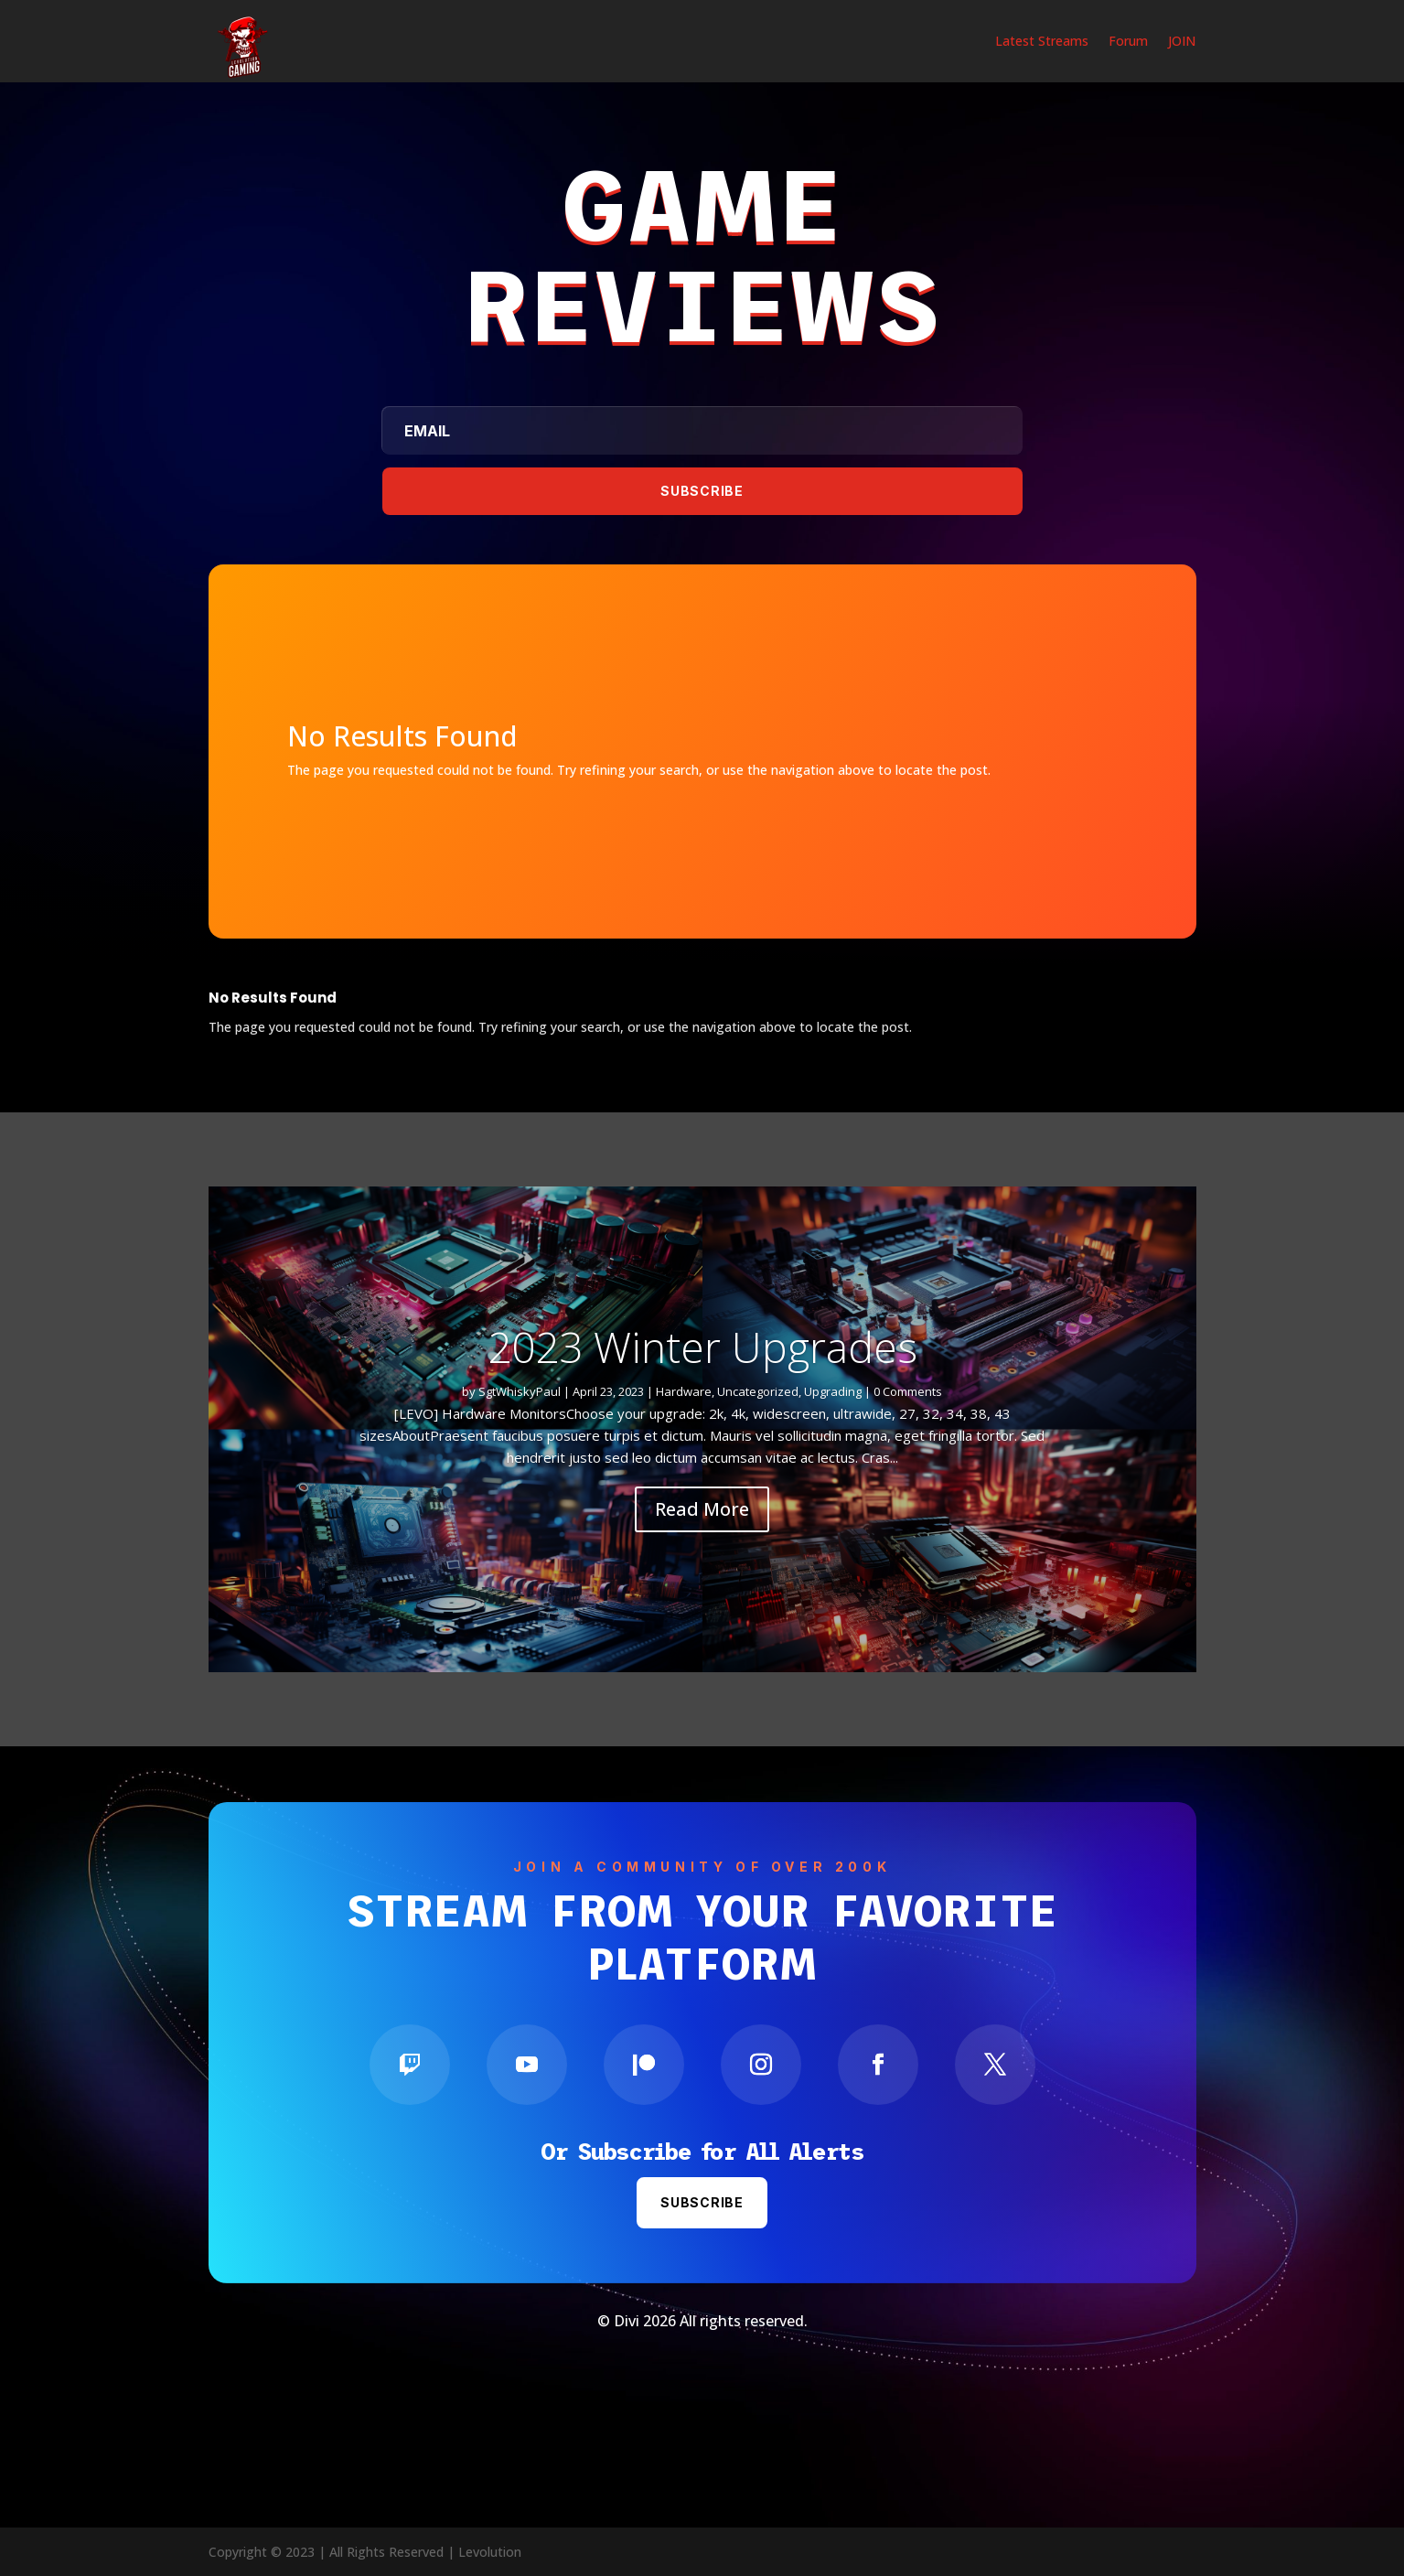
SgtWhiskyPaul (519, 1391)
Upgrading (833, 1391)
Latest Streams (1041, 42)
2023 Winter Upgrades (702, 1346)
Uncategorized (757, 1391)
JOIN (1181, 42)
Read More (702, 1509)
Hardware (684, 1391)
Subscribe (701, 2202)
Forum (1128, 42)
